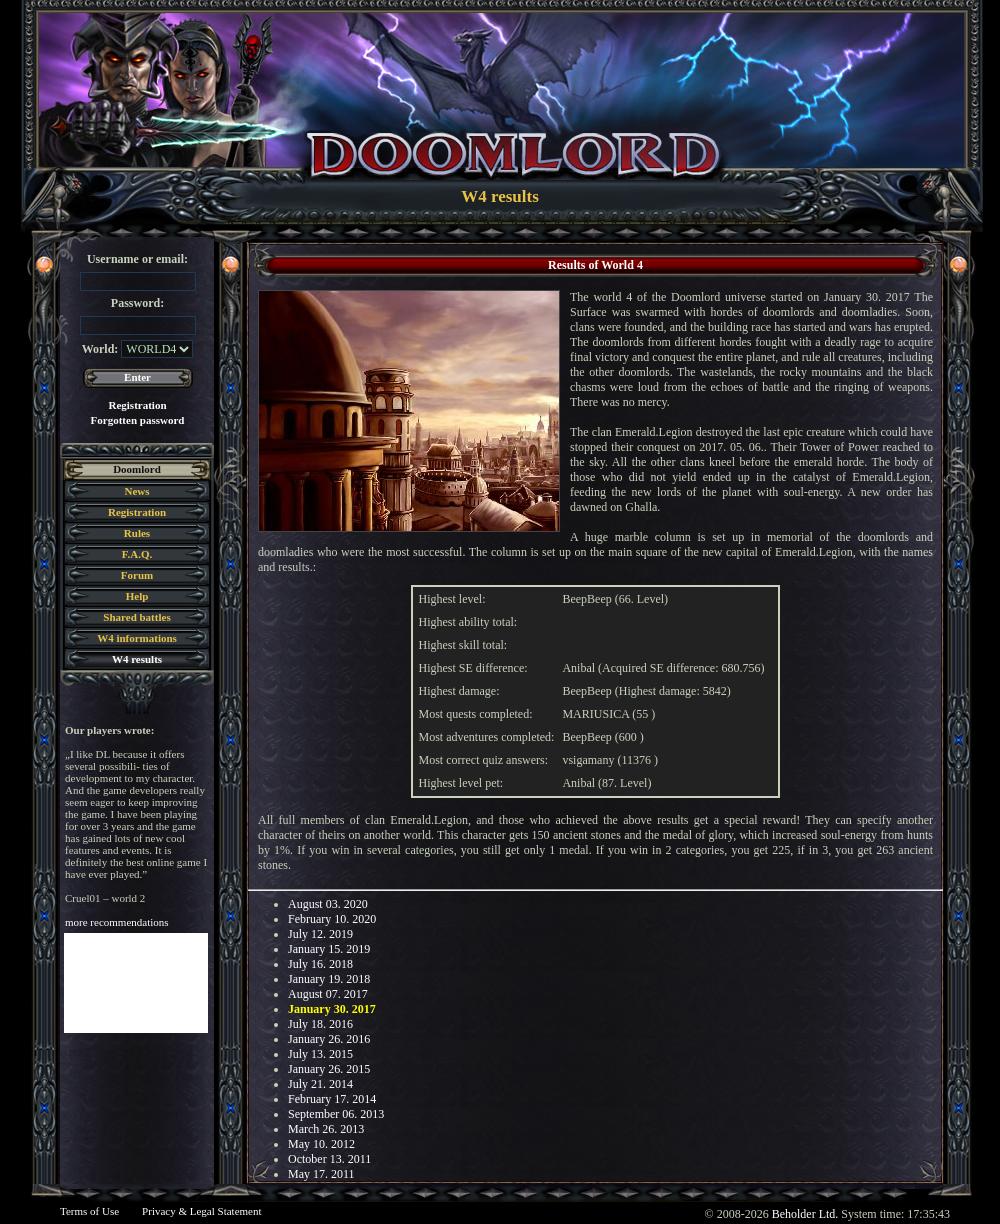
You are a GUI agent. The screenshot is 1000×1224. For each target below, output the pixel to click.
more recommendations (117, 922)
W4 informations (137, 638)
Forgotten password (138, 420)
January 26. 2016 (329, 1039)
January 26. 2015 (329, 1069)
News (136, 491)
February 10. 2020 (332, 919)
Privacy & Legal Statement (201, 1211)
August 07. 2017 (328, 994)
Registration (137, 405)
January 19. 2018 (329, 979)
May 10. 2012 (321, 1144)
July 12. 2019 (320, 934)
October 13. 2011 (329, 1159)
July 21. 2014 (320, 1084)
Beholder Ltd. (805, 1214)
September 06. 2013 (336, 1114)
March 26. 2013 (326, 1129)
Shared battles (136, 617)
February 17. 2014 (332, 1099)
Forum (137, 575)
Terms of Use (89, 1211)
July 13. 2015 (320, 1054)
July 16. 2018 (320, 964)
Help (137, 596)
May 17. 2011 (321, 1174)
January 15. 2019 (329, 949)
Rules (137, 533)
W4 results (137, 659)
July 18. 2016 (320, 1024)
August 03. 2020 (328, 904)
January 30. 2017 (332, 1009)
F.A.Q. (137, 554)
